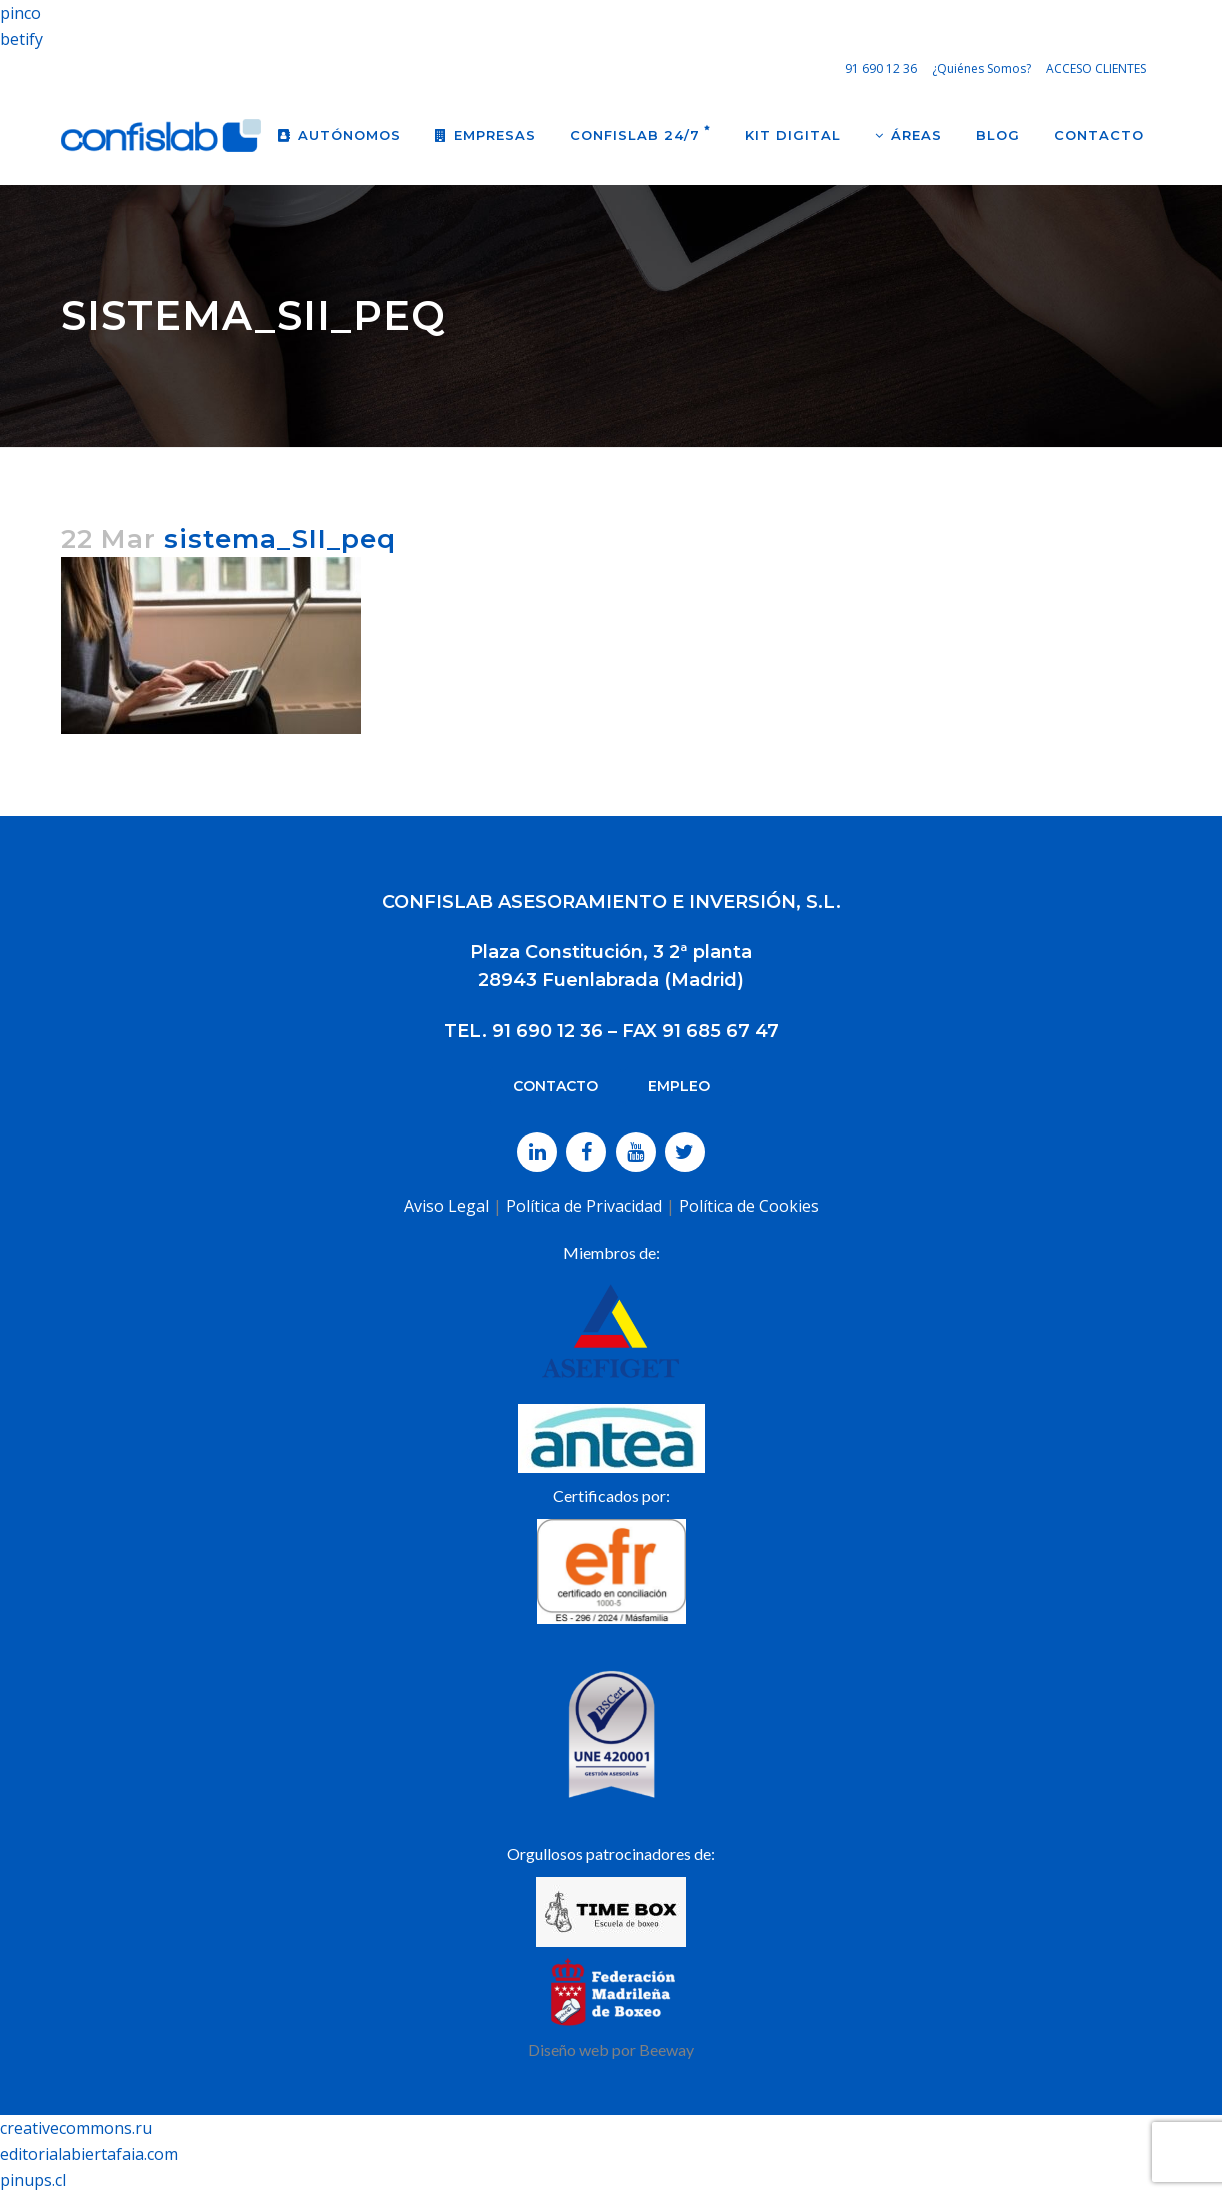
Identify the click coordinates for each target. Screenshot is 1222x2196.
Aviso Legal (446, 1206)
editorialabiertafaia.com (89, 2154)
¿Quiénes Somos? (981, 68)
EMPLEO (679, 1086)
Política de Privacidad (584, 1206)
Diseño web (568, 2049)
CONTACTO (555, 1086)
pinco (20, 13)
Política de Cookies (749, 1206)
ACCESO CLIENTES (1096, 68)
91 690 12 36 (881, 68)
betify (21, 39)
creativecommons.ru (76, 2128)
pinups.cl (33, 2180)
